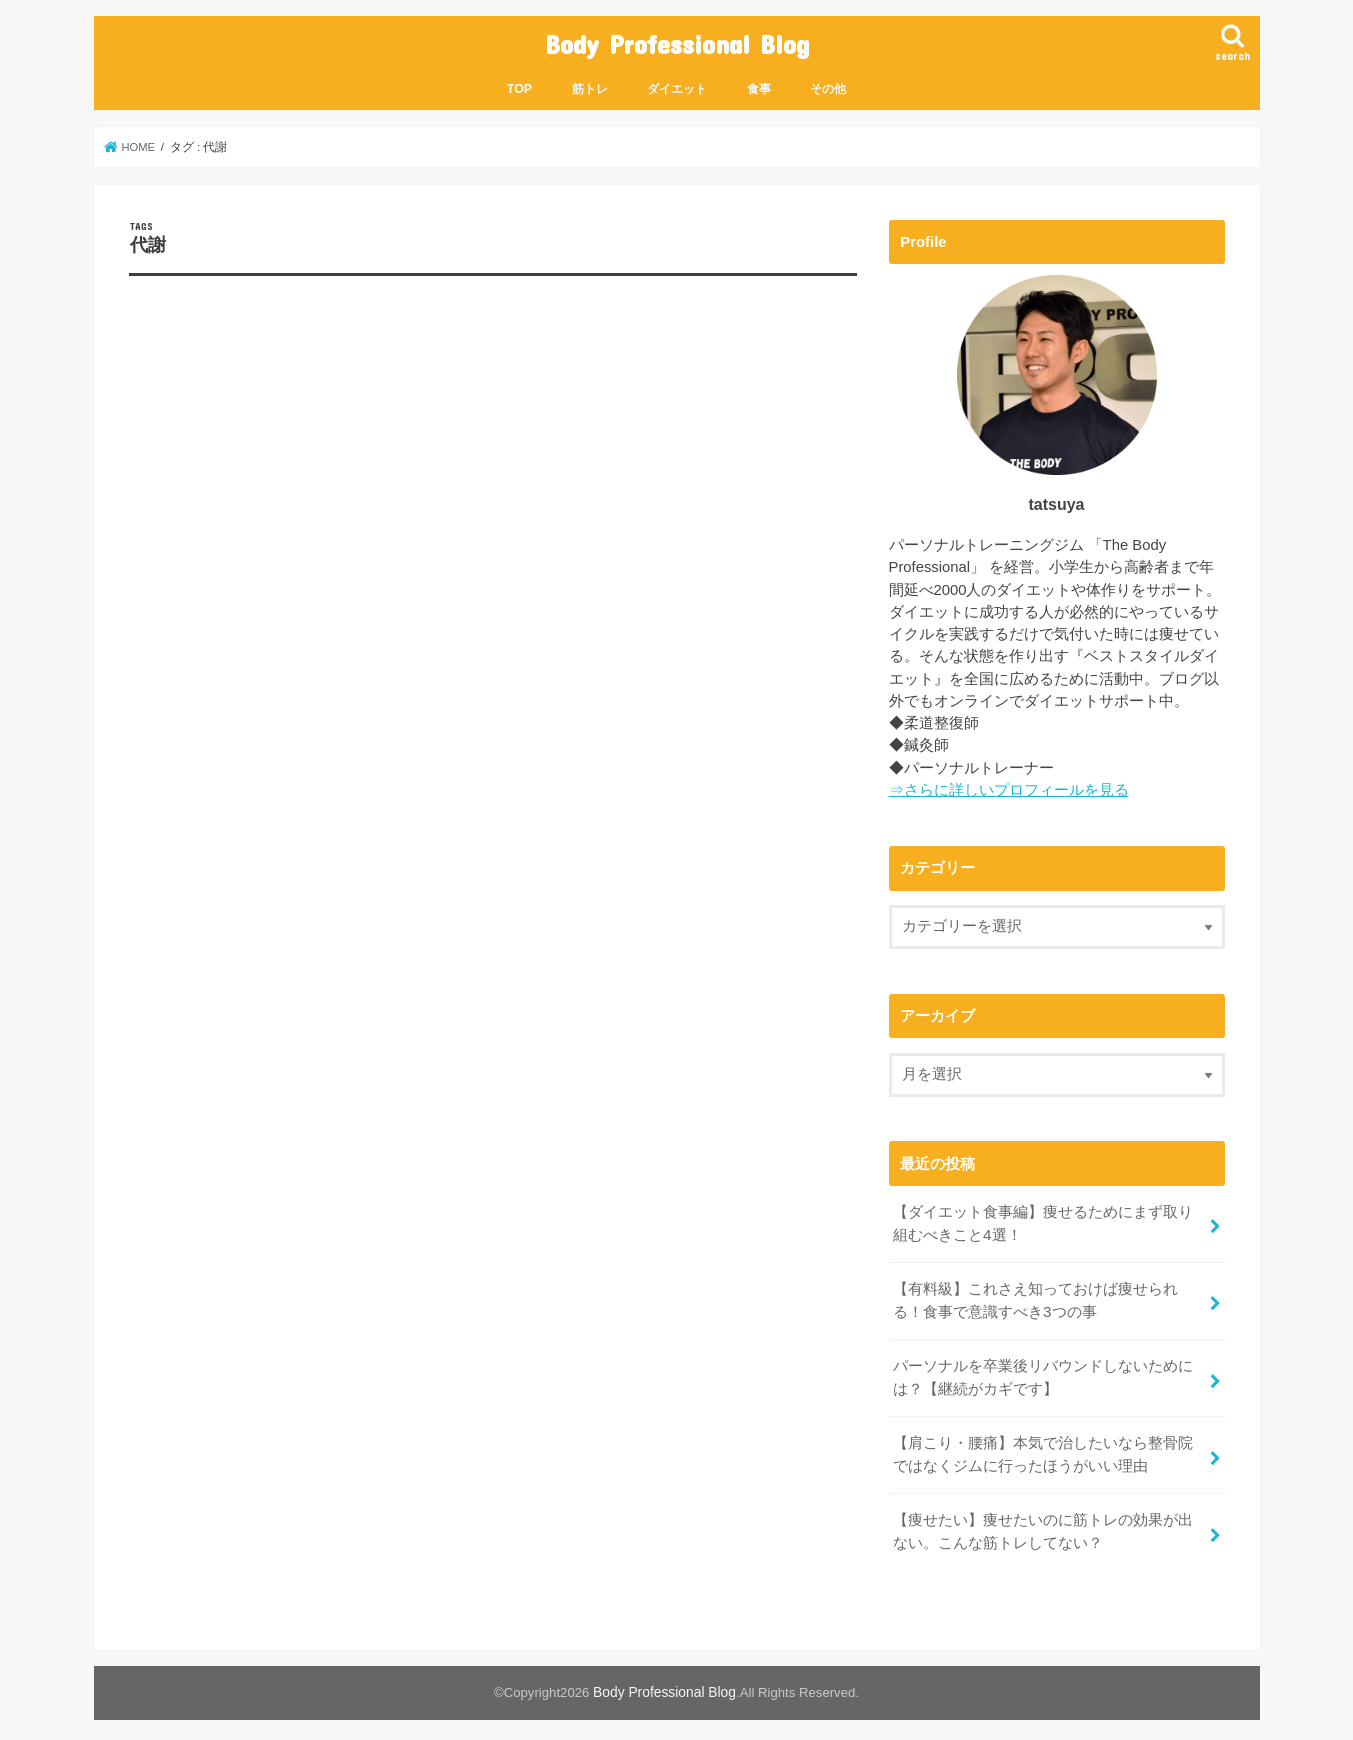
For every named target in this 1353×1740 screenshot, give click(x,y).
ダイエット (677, 86)
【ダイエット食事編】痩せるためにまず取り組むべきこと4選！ (1043, 1220)
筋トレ (590, 86)
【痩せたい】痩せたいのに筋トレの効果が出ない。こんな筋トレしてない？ (1043, 1520)
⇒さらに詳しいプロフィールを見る (1009, 787)
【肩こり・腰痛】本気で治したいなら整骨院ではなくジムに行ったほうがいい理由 (1043, 1445)
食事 (759, 86)
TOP (519, 86)
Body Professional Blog (677, 42)
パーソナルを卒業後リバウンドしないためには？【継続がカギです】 (1043, 1370)
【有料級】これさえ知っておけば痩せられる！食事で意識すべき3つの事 (1035, 1295)
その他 (828, 86)
